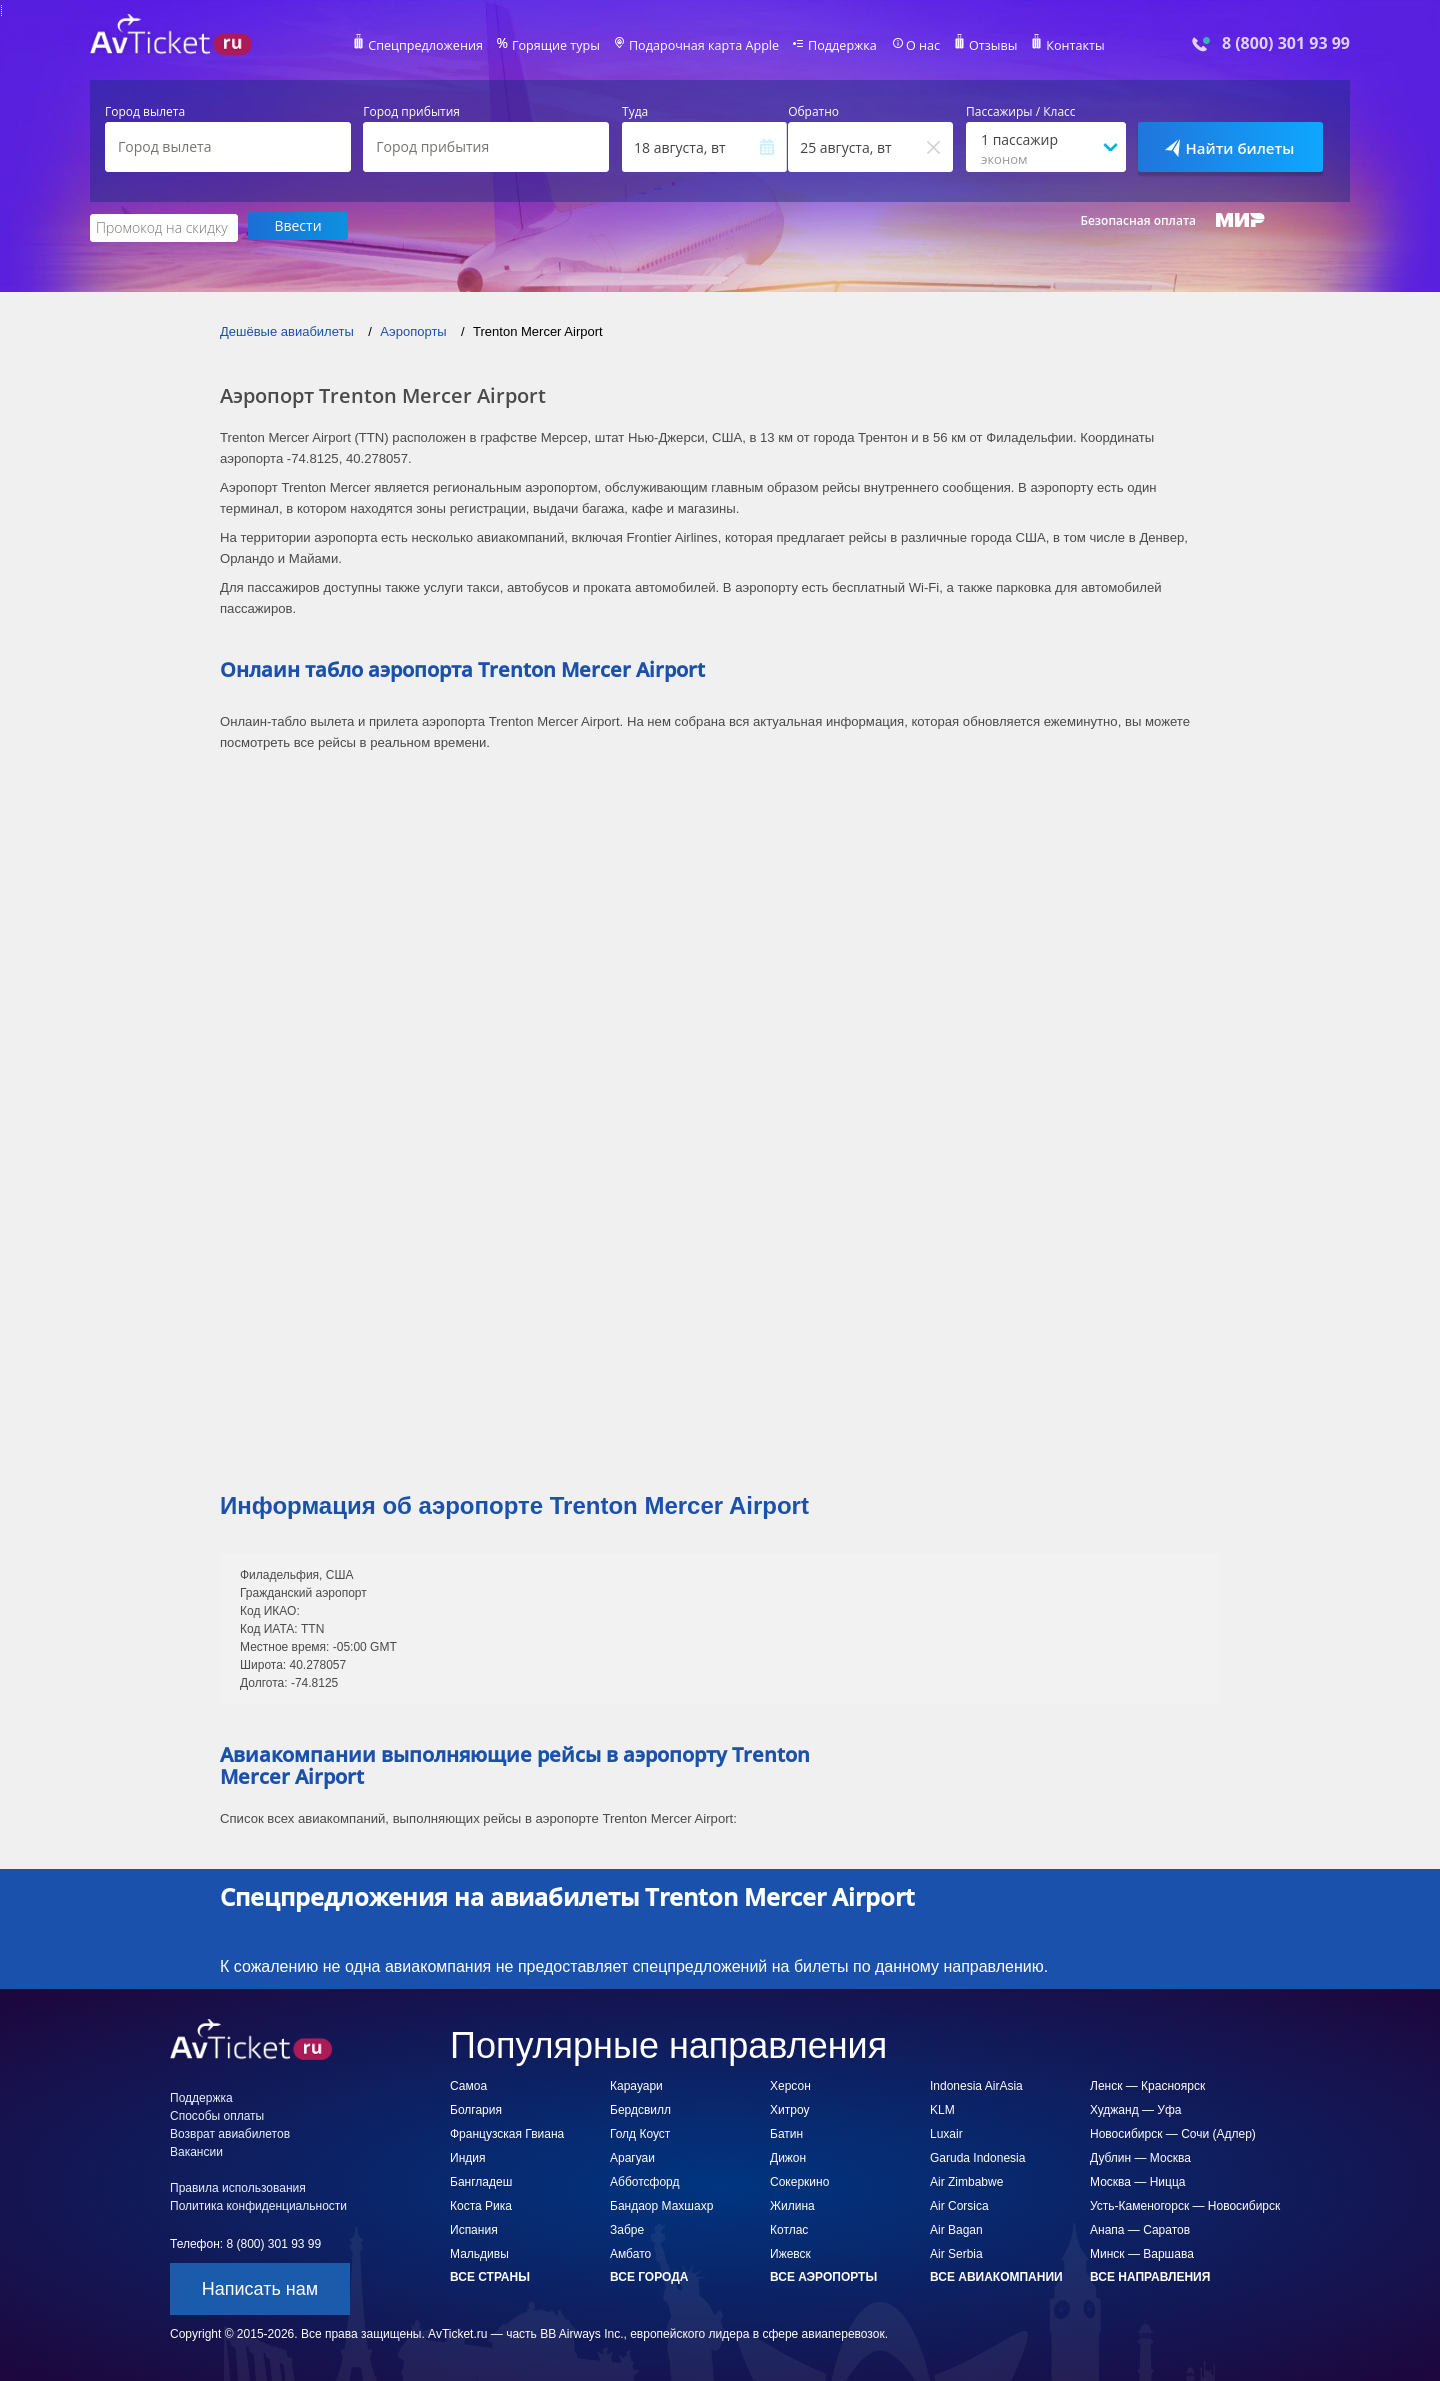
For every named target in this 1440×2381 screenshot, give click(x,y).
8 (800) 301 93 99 (1286, 43)
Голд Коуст (640, 2132)
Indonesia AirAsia (976, 2084)
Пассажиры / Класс (1021, 112)
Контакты (1064, 46)
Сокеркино (799, 2180)
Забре (627, 2228)
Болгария (476, 2108)
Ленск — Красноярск (1147, 2084)
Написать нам (260, 2287)
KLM (942, 2108)
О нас (915, 46)
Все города (649, 2275)
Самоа (468, 2084)
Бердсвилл (640, 2108)
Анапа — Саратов (1140, 2228)
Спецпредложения (436, 46)
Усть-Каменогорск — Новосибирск (1185, 2204)
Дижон (788, 2156)
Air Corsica (959, 2204)
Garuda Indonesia (977, 2156)
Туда (635, 112)
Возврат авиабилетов (230, 2132)
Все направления (1150, 2275)
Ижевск (790, 2252)
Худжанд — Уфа (1136, 2108)
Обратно (813, 112)
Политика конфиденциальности (258, 2204)
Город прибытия (411, 112)
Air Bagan (956, 2228)
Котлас (789, 2228)
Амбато (630, 2252)
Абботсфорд (644, 2180)
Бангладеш (481, 2180)
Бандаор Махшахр (661, 2204)
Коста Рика (481, 2204)
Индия (467, 2156)
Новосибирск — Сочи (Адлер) (1173, 2132)
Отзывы (984, 46)
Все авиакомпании (996, 2275)
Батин (786, 2132)
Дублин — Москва (1140, 2156)
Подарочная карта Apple (704, 46)
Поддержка (838, 46)
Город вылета (145, 112)
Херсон (790, 2084)
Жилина (792, 2204)
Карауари (636, 2084)
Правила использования (238, 2186)
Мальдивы (479, 2252)
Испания (474, 2228)
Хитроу (789, 2108)
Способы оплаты (217, 2114)
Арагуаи (632, 2156)
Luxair (946, 2132)
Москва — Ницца (1137, 2180)
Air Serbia (956, 2252)
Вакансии (196, 2150)
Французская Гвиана (507, 2132)
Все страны (490, 2275)
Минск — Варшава (1142, 2252)
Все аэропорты (823, 2275)
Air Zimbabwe (966, 2180)
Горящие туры (562, 46)
